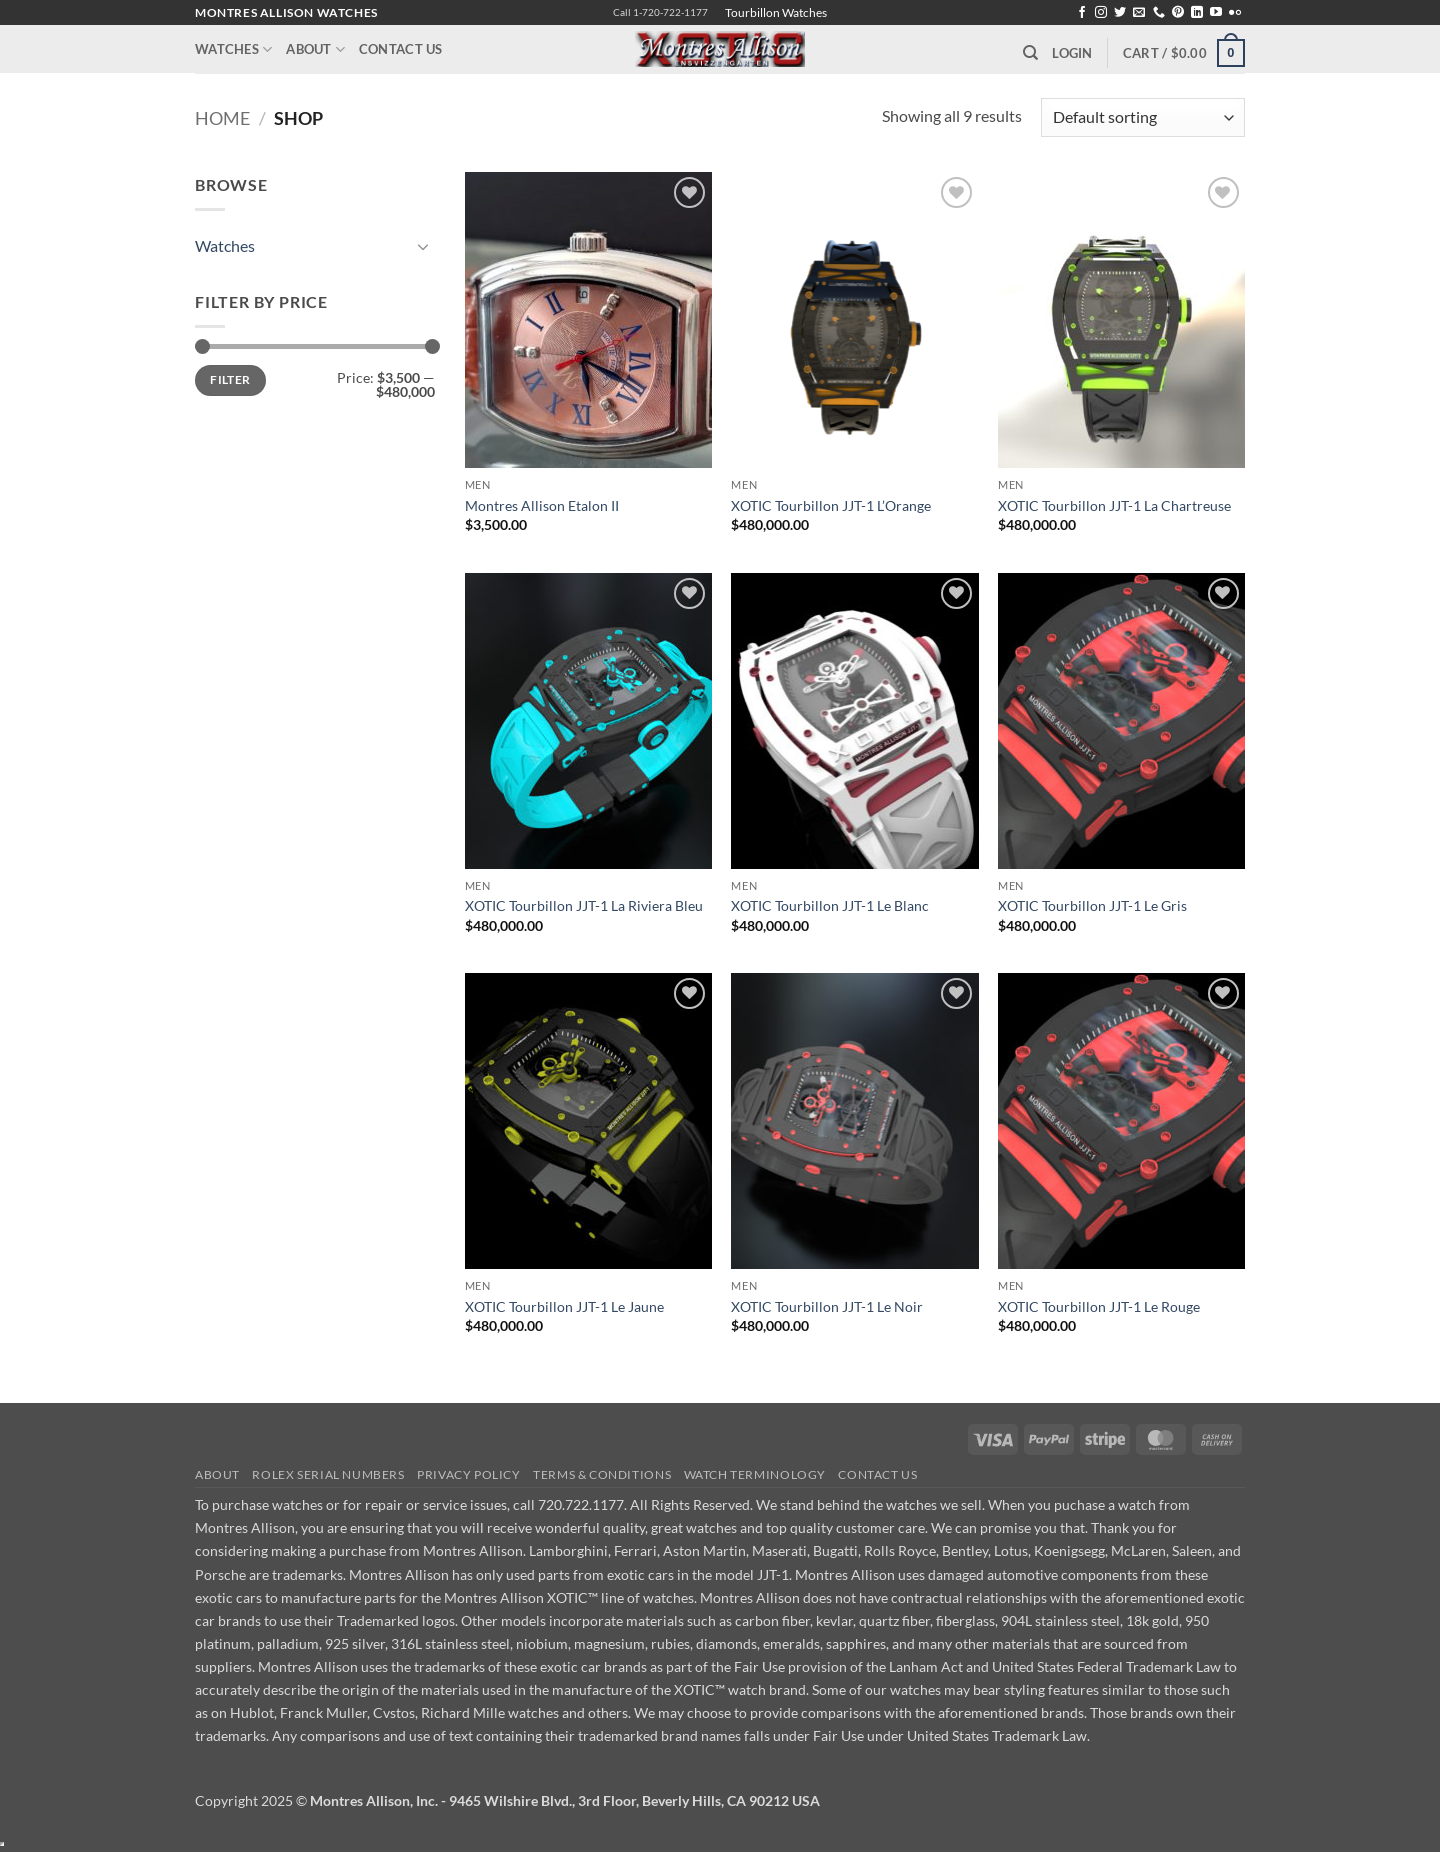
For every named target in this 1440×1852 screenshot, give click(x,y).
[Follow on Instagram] (1101, 13)
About (315, 49)
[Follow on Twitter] (1120, 13)
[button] (1072, 53)
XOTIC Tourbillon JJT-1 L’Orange (831, 505)
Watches (233, 49)
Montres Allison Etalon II (542, 505)
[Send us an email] (1139, 13)
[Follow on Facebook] (1082, 13)
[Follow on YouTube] (1216, 13)
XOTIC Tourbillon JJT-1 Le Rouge (1099, 1306)
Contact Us (401, 49)
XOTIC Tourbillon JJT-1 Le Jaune (564, 1306)
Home (222, 118)
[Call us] (1159, 13)
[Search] (1030, 53)
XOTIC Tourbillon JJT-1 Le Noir (827, 1306)
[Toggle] (423, 246)
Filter (230, 379)
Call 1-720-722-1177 (660, 12)
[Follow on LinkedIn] (1197, 13)
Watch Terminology (755, 1474)
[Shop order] (1143, 117)
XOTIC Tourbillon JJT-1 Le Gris (1092, 905)
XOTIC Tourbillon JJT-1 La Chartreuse (1114, 505)
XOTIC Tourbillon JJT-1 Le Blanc (830, 905)
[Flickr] (1235, 13)
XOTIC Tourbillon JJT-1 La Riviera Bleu (584, 905)
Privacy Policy (469, 1474)
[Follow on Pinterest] (1178, 13)
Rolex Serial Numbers (328, 1474)
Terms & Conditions (602, 1474)
